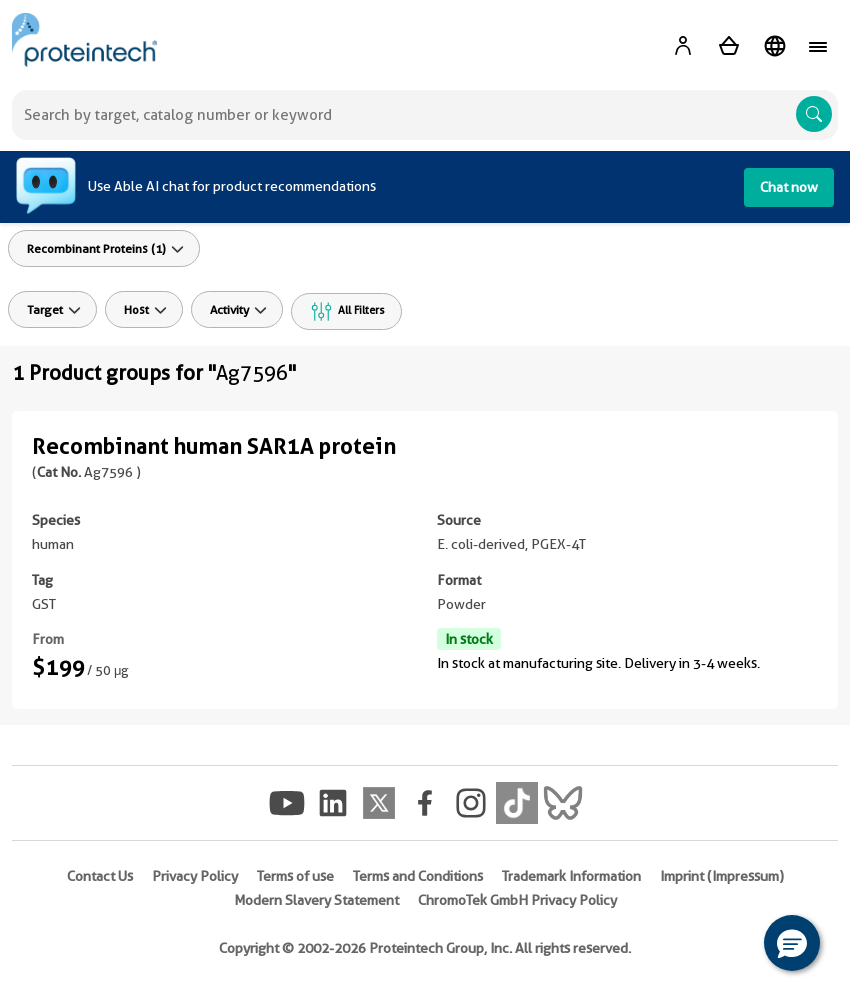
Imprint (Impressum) (722, 876)
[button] (792, 943)
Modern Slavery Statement (316, 900)
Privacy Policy (195, 876)
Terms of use (295, 876)
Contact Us (100, 876)
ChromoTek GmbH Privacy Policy (517, 900)
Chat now (789, 187)
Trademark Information (571, 876)
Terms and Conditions (418, 876)
